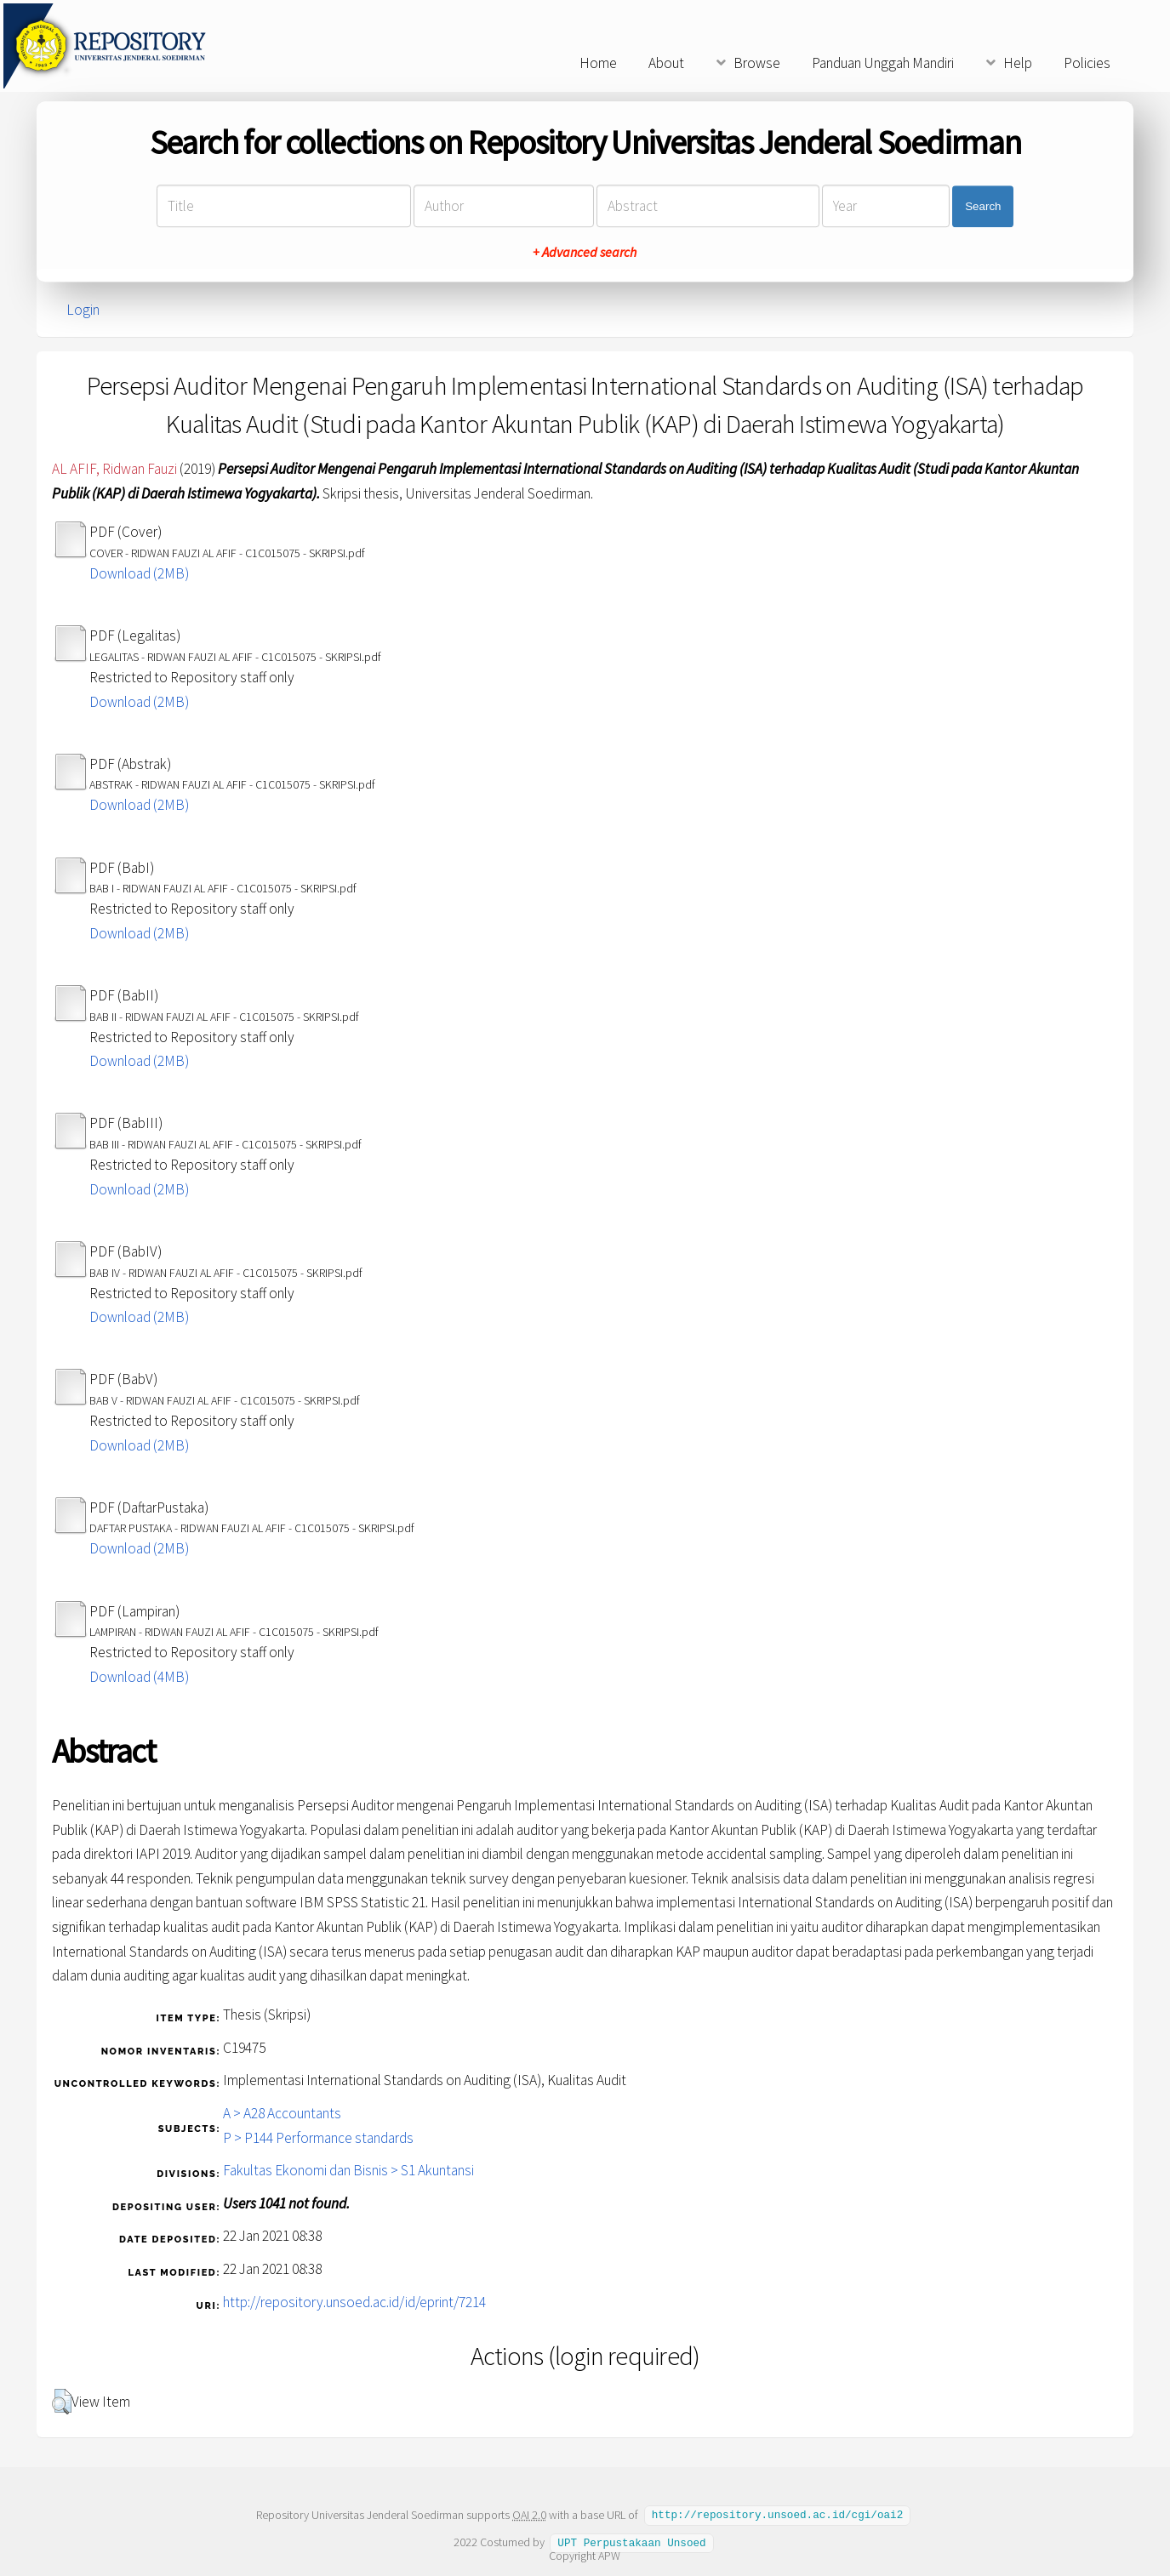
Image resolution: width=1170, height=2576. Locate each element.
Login (83, 309)
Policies (1087, 63)
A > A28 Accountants (282, 2113)
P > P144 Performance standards (318, 2138)
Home (598, 63)
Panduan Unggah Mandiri (883, 63)
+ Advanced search (584, 252)
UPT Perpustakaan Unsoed (631, 2541)
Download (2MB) (139, 573)
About (666, 63)
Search (983, 206)
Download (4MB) (139, 1676)
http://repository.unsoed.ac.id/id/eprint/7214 (354, 2302)
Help (1017, 63)
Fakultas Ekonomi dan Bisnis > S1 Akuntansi (348, 2170)
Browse (756, 63)
